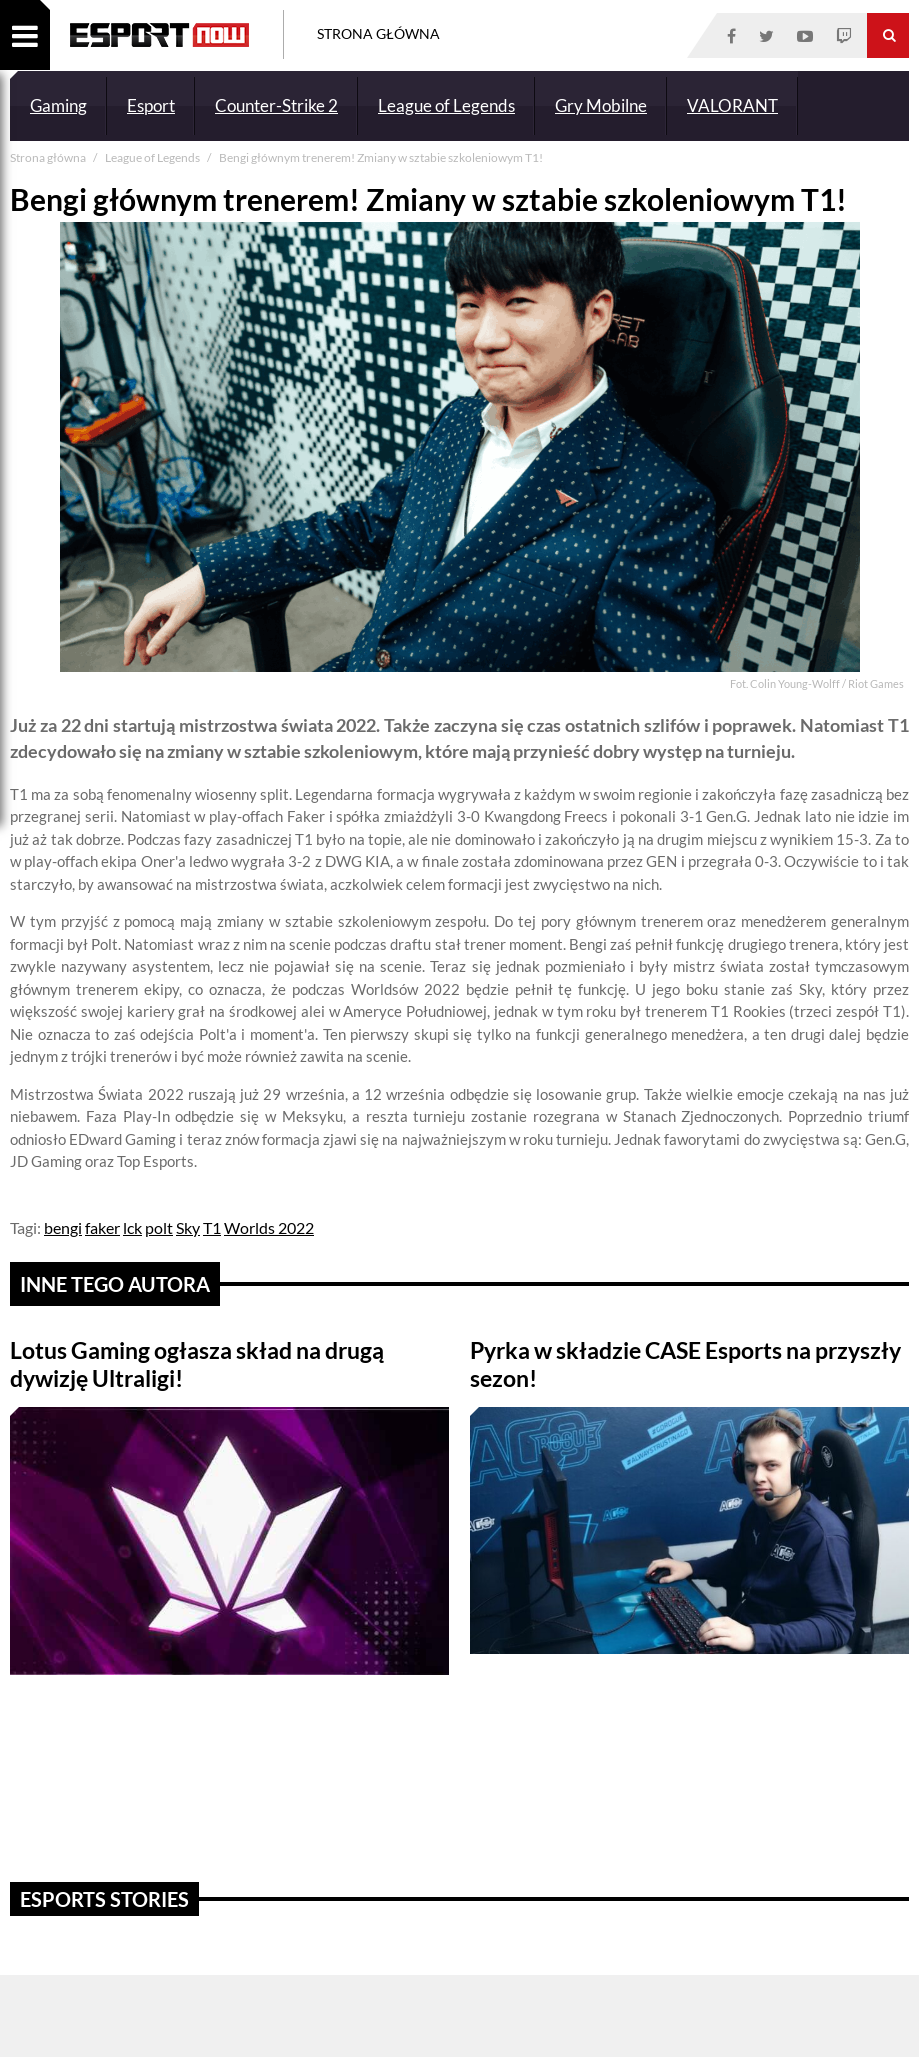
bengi (63, 1227)
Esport (151, 105)
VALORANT (732, 105)
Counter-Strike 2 (276, 105)
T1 (212, 1227)
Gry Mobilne (601, 105)
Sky (188, 1227)
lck (132, 1227)
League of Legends (446, 105)
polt (159, 1227)
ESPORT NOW (159, 35)
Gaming (58, 105)
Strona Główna (378, 33)
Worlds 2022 (269, 1227)
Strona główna (49, 157)
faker (102, 1227)
